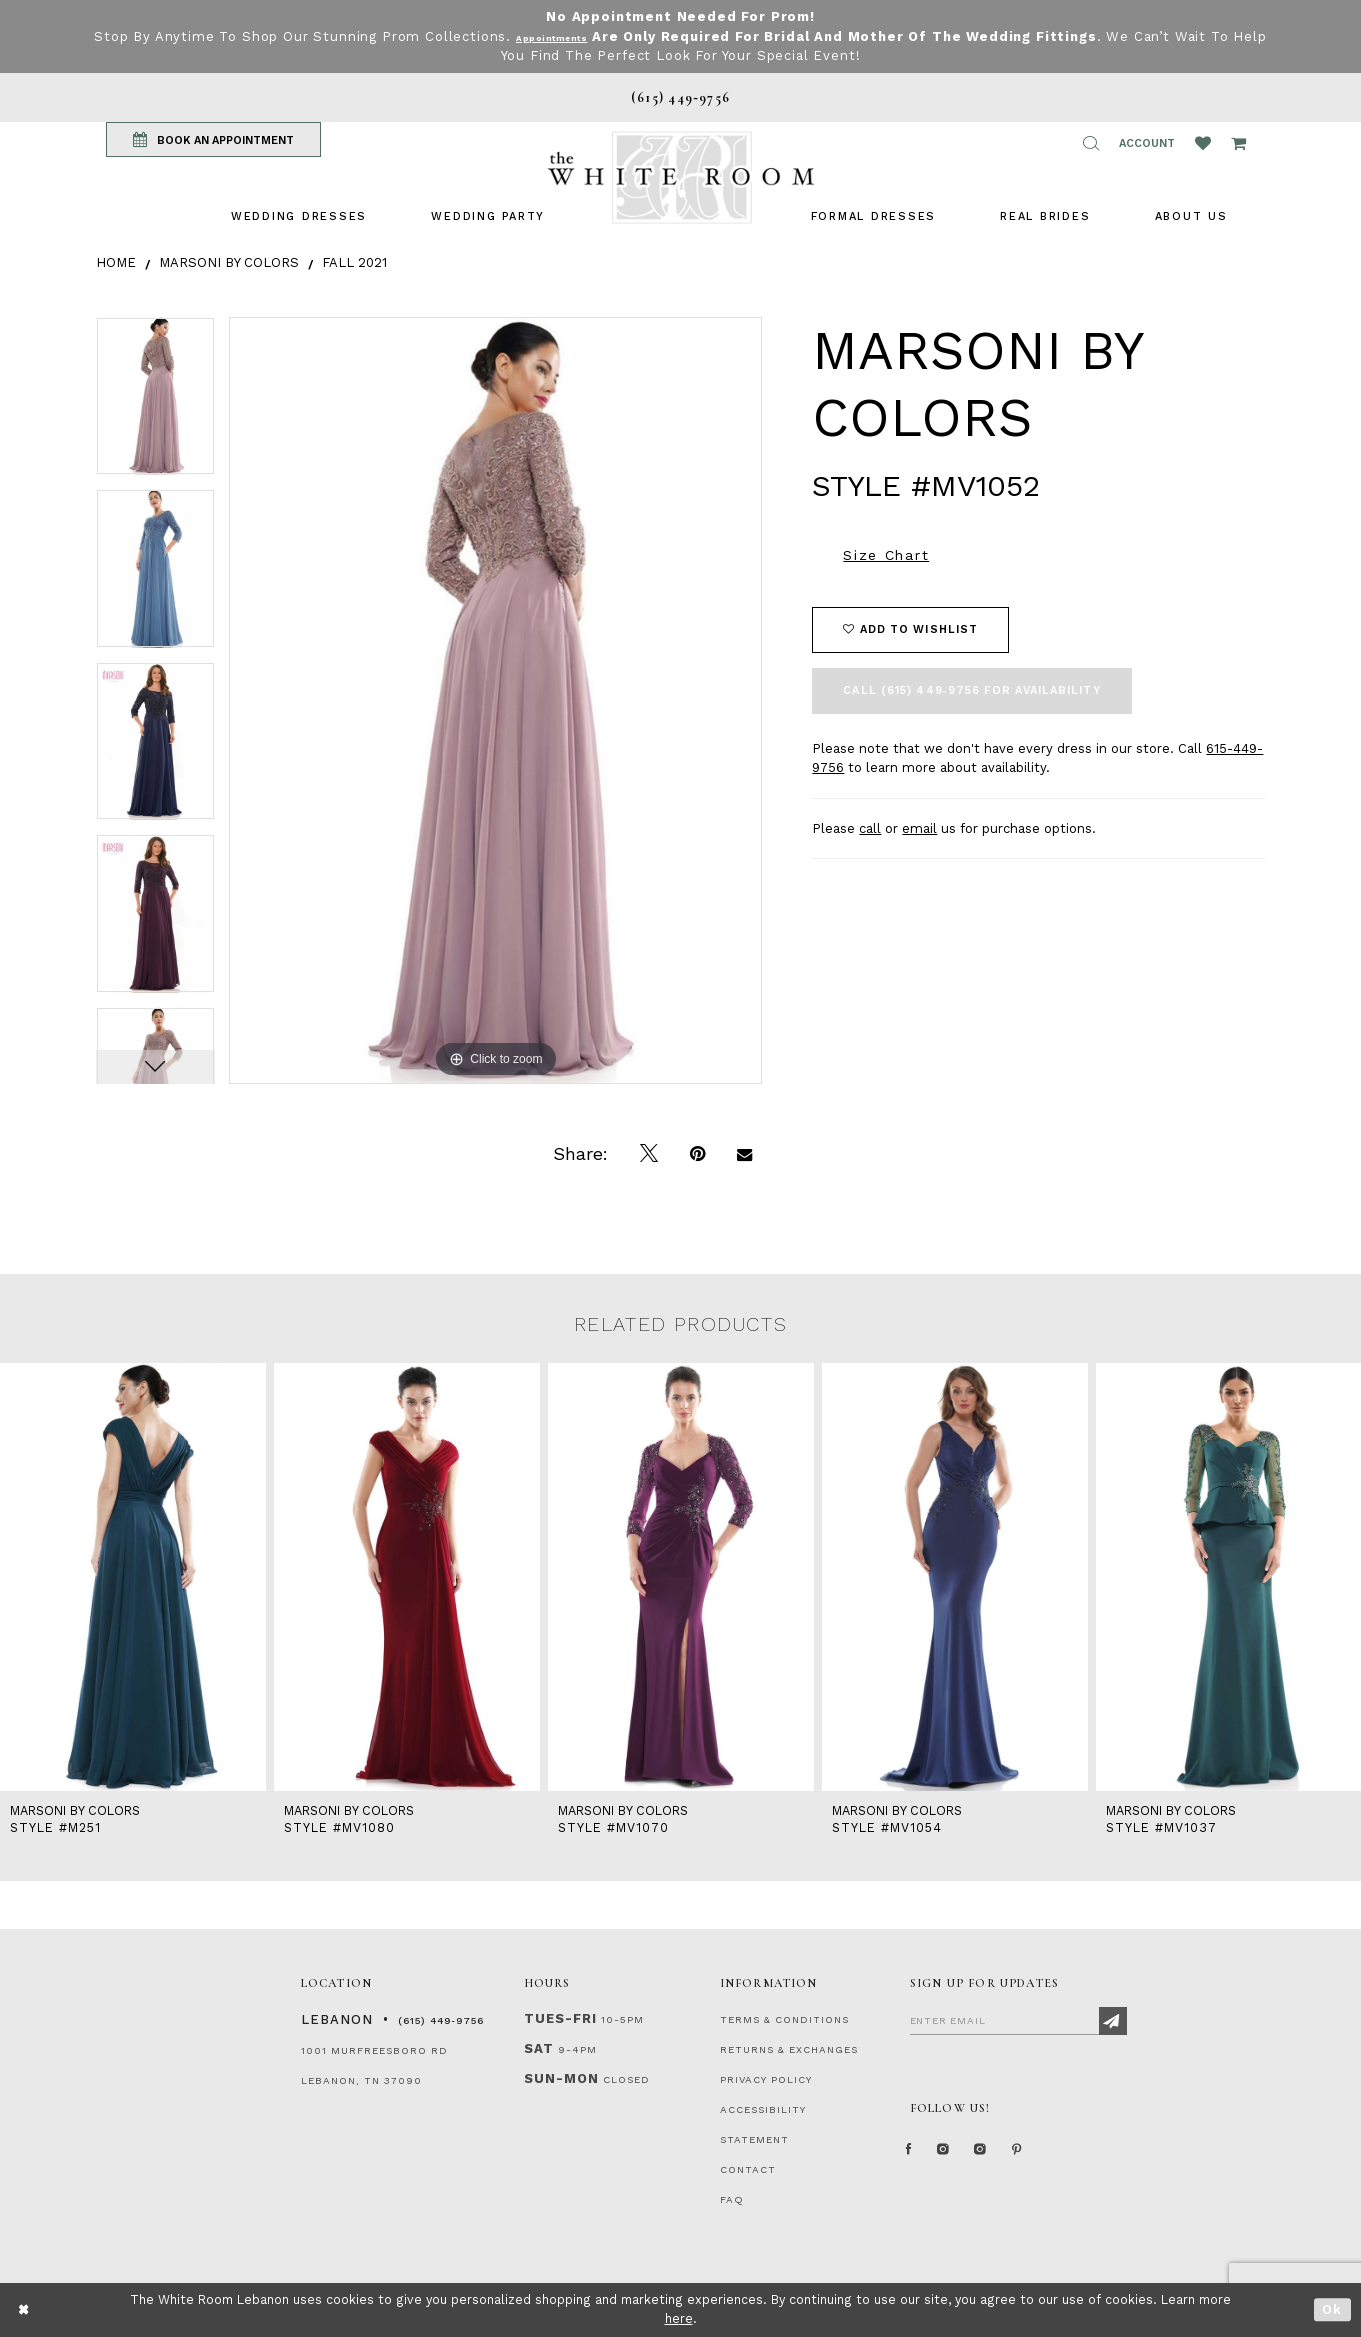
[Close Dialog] (24, 2309)
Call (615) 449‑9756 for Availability (971, 690)
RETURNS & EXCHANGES (789, 2049)
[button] (1091, 143)
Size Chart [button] (886, 555)
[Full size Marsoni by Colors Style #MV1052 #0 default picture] (496, 700)
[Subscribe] (1113, 2021)
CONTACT (748, 2169)
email (919, 828)
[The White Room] (681, 177)
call (870, 828)
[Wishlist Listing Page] (1203, 143)
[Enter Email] (1018, 2020)
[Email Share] (744, 1154)
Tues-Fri (560, 2018)
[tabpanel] (155, 403)
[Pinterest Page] (1065, 2158)
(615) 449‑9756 (441, 2020)
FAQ (732, 2199)
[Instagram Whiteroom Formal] (961, 2158)
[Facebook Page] (915, 2158)
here (679, 2318)
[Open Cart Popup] (1238, 143)
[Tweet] (649, 1154)
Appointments (570, 36)
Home (116, 262)
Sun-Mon (561, 2078)
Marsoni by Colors (229, 262)
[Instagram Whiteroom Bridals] (1014, 2158)
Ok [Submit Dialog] (1332, 2309)
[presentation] (133, 1577)
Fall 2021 (354, 262)
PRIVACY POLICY (766, 2079)
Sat (539, 2048)
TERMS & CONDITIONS (784, 2019)
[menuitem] (299, 216)
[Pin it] (697, 1154)
